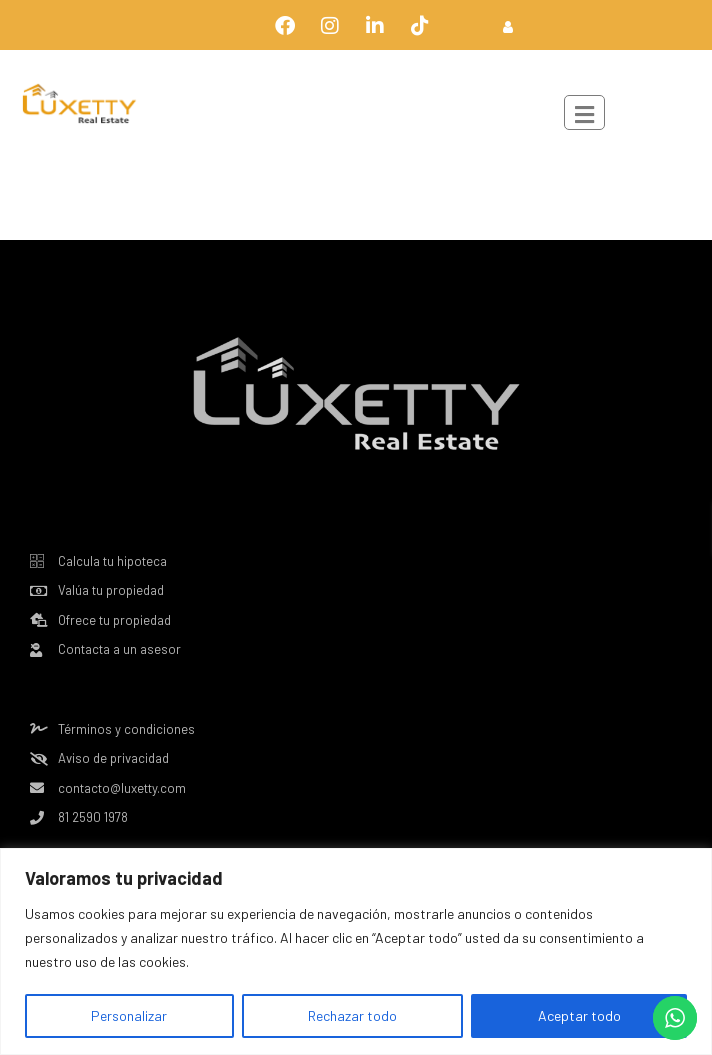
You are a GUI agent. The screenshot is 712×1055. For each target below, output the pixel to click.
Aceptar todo (579, 1015)
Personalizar (129, 1015)
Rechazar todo (352, 1015)
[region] (356, 951)
